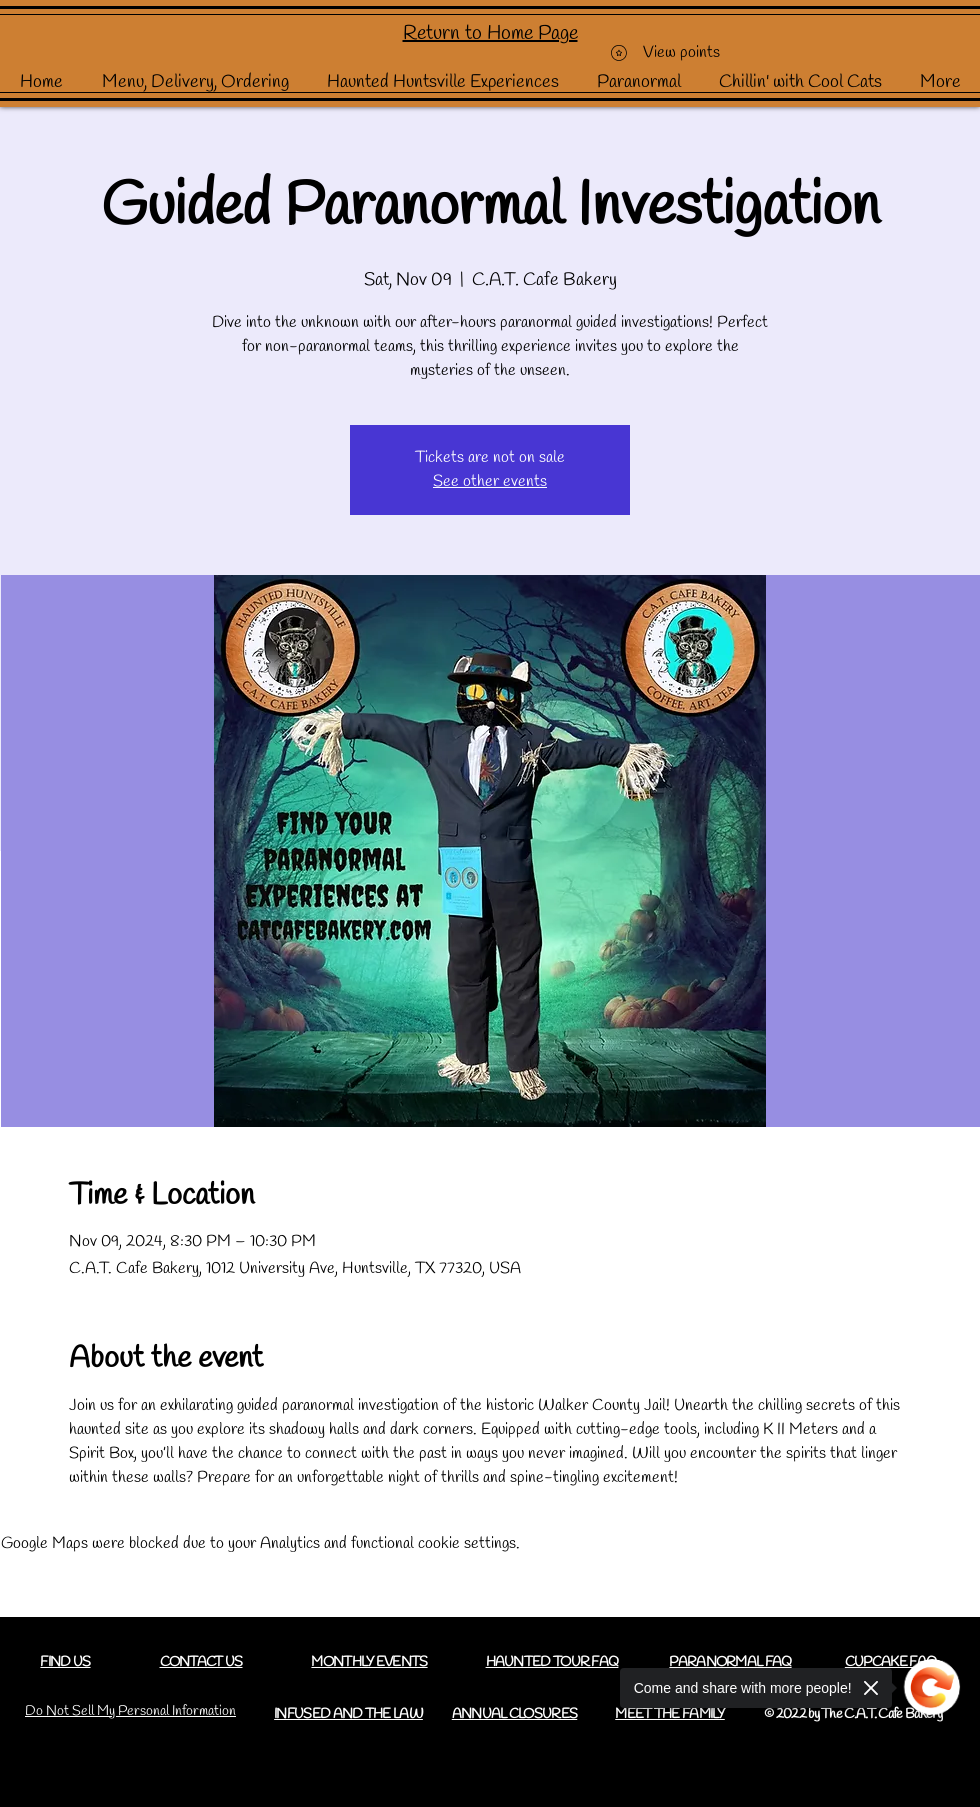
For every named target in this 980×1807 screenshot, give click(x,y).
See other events (490, 481)
